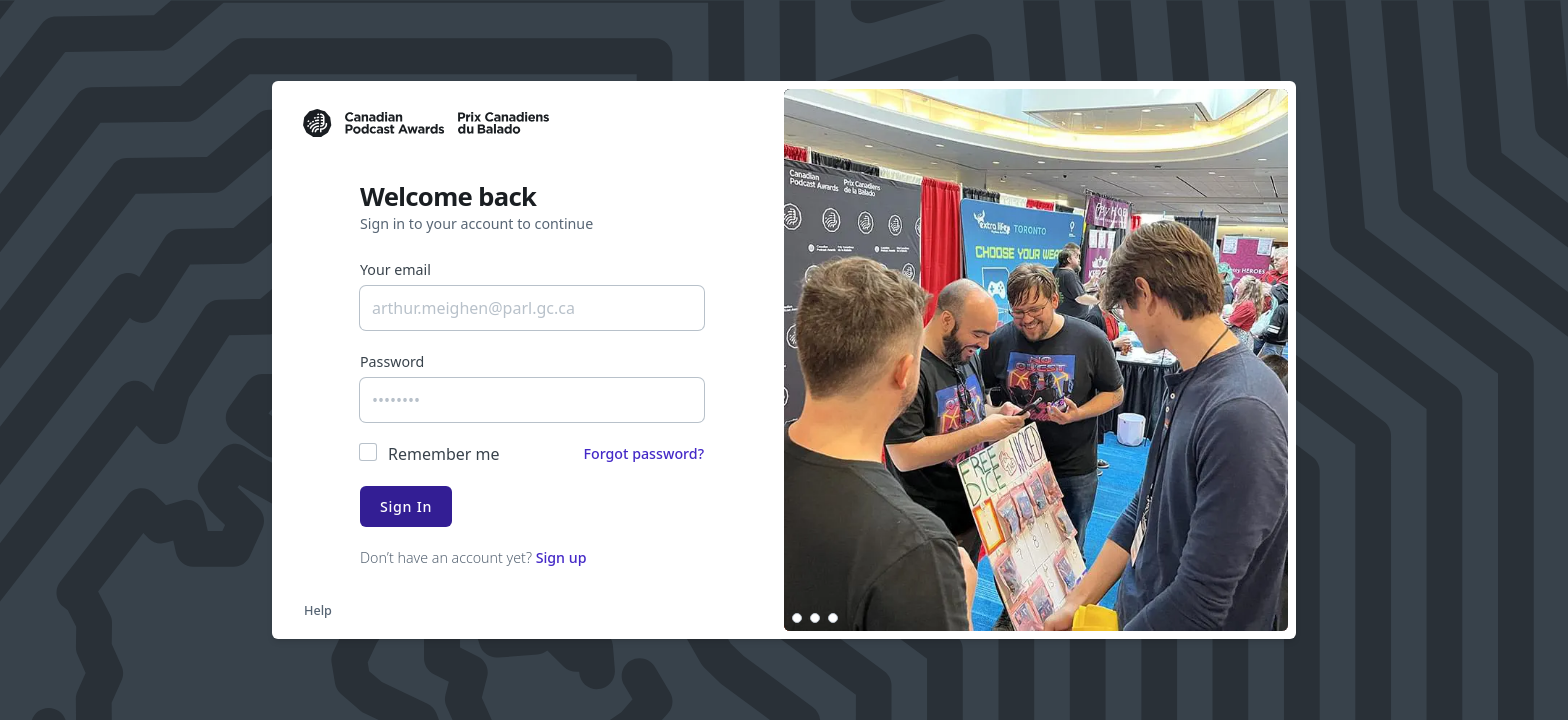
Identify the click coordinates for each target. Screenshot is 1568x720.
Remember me (444, 454)
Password (392, 361)
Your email (395, 269)
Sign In (406, 506)
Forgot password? (643, 453)
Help (318, 610)
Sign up (561, 557)
